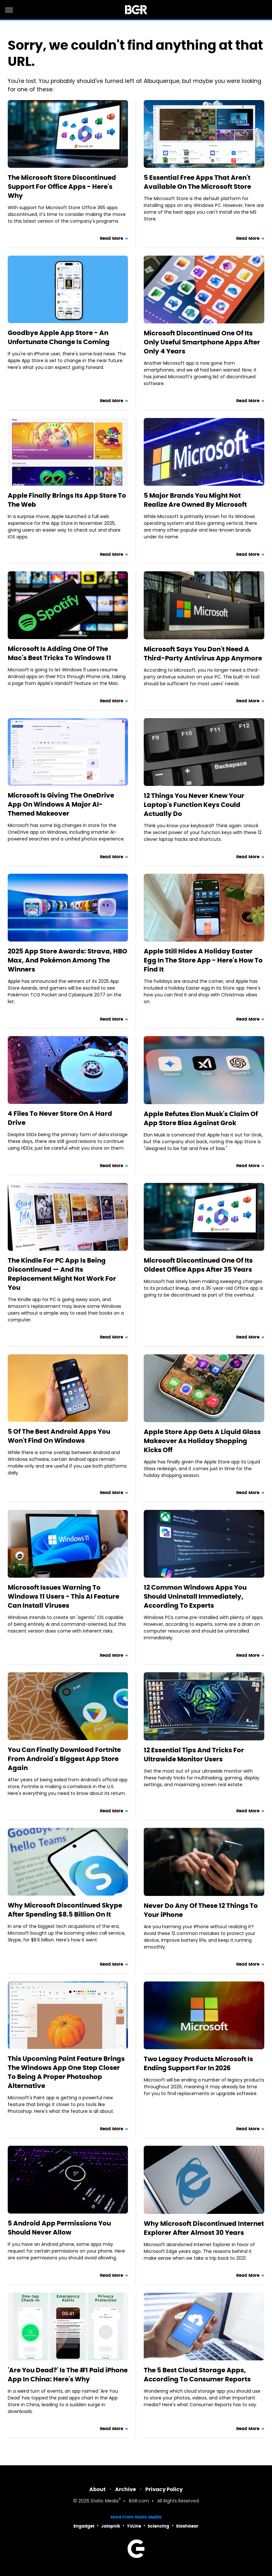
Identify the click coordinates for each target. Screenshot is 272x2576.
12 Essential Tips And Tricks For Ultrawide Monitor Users (194, 1754)
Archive (125, 2489)
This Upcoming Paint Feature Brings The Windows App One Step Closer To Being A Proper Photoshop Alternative (66, 2072)
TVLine (134, 2526)
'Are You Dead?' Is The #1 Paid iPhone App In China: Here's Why (68, 2374)
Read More (111, 238)
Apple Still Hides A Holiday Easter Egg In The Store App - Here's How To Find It (203, 960)
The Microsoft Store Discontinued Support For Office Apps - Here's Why (62, 186)
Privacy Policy (164, 2489)
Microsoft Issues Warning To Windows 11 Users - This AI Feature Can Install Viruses (63, 1596)
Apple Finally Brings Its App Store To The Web (67, 500)
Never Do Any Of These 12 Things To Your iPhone (201, 1910)
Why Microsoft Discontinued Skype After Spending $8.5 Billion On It (65, 1910)
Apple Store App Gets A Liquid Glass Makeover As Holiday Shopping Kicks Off (202, 1441)
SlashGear (187, 2526)
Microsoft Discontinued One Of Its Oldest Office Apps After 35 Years (198, 1265)
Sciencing (158, 2526)
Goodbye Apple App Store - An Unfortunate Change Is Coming (59, 337)
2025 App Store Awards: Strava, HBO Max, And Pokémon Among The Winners (67, 960)
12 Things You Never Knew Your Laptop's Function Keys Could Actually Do (194, 804)
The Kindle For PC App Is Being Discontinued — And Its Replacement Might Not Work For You (62, 1274)
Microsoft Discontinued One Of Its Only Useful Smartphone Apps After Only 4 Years (202, 342)
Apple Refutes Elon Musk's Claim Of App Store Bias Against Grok (201, 1118)
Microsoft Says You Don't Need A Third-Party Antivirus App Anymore (203, 653)
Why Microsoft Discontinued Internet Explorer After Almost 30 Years (204, 2228)
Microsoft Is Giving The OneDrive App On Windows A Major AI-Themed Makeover (61, 804)
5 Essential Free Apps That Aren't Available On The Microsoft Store (197, 182)
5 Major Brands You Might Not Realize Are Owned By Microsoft (195, 500)
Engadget (83, 2526)
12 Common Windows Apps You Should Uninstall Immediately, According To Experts (195, 1596)
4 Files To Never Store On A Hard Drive (60, 1118)
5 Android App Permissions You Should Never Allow (59, 2227)
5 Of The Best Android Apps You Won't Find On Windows (59, 1436)
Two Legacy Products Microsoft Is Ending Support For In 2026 (198, 2063)
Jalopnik (110, 2526)
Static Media (105, 2501)
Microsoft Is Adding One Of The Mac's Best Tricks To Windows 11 (59, 653)
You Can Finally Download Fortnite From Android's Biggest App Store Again (64, 1759)
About (97, 2489)
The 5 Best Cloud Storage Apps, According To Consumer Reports (197, 2374)
